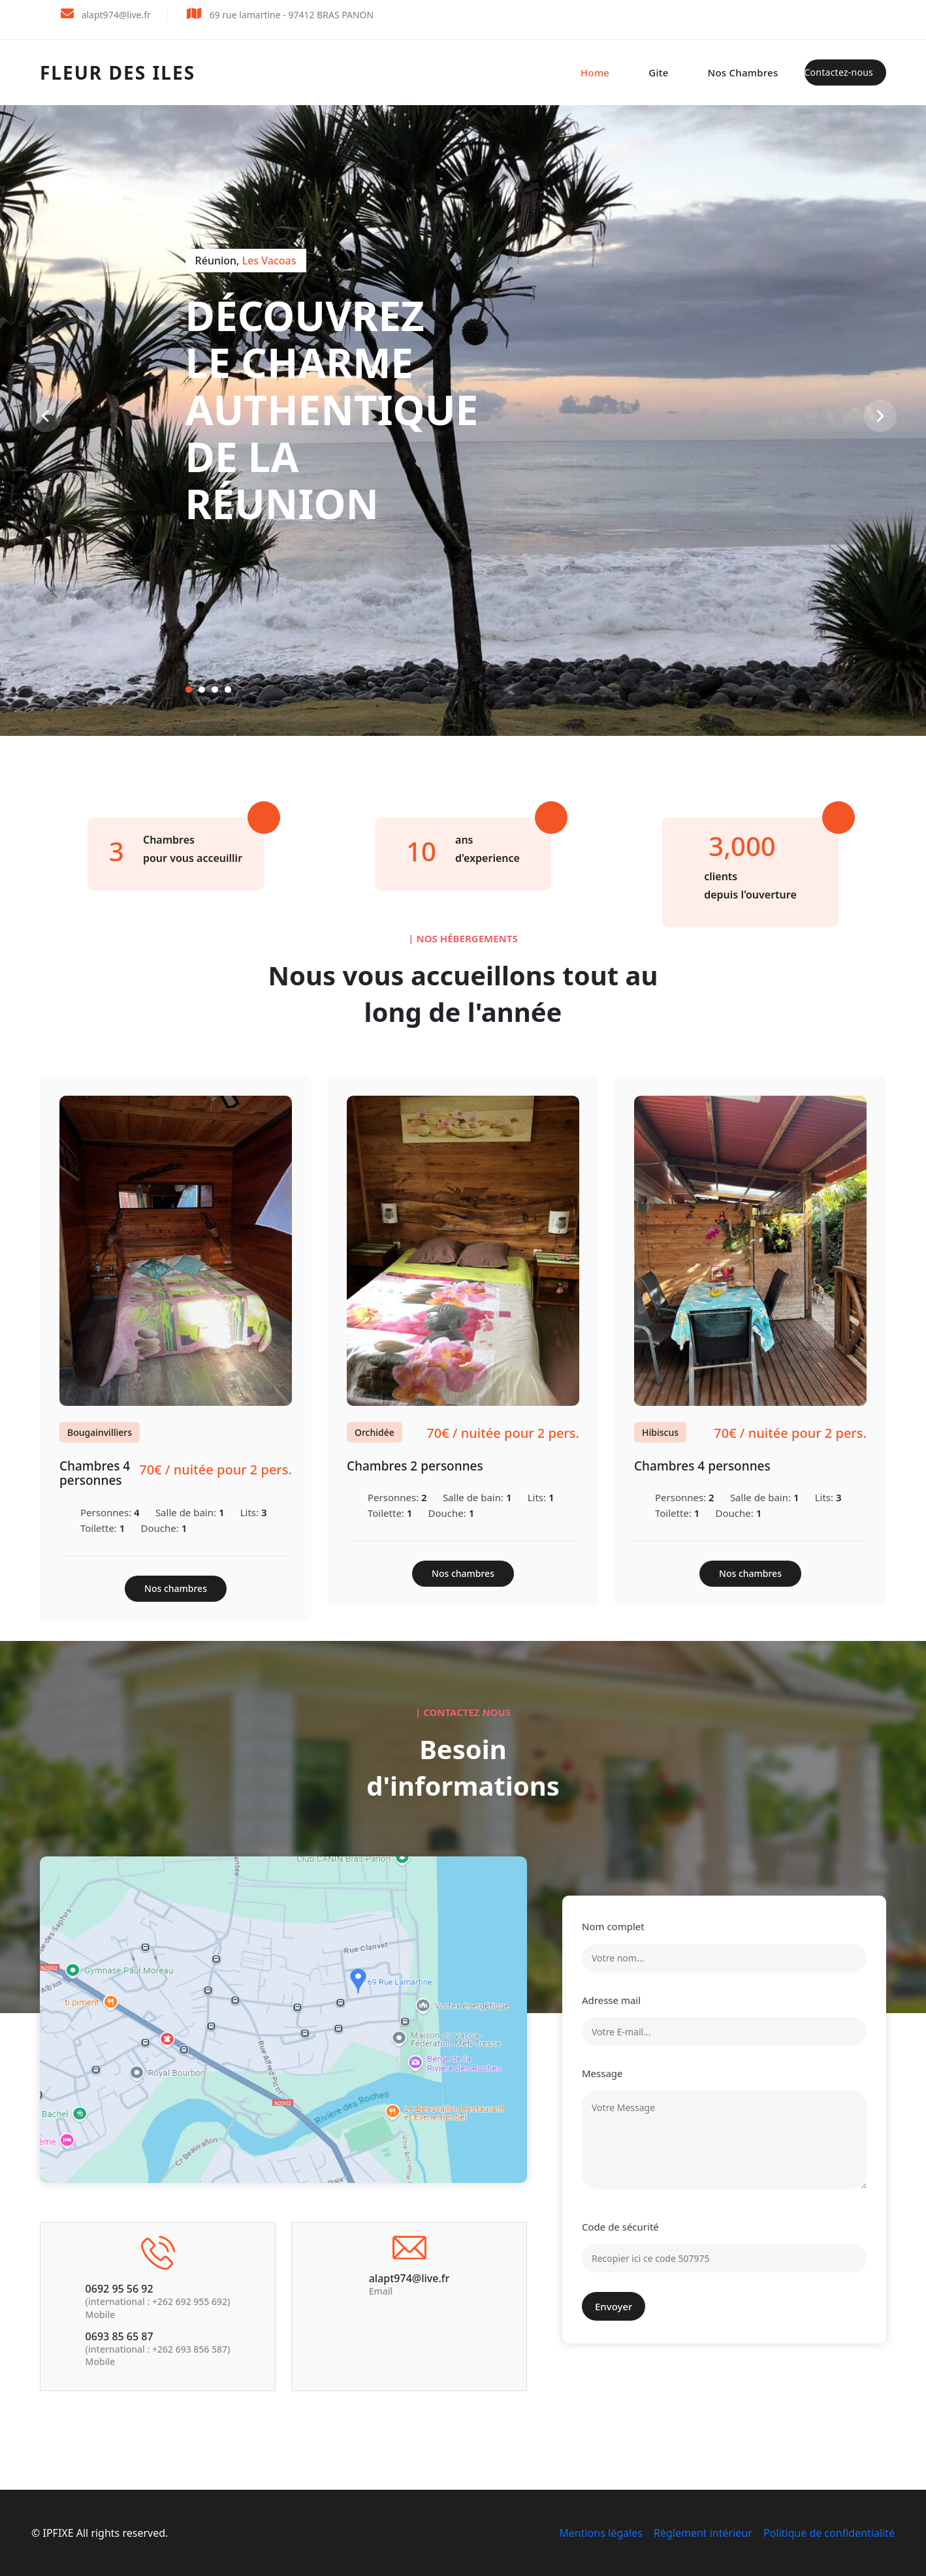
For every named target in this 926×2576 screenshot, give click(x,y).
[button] (188, 689)
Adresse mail (611, 2000)
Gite (658, 72)
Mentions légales (601, 2533)
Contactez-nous (839, 72)
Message (602, 2073)
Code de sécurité (620, 2226)
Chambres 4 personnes (94, 1473)
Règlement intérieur (703, 2533)
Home (595, 72)
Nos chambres (743, 72)
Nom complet (613, 1926)
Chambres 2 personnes (415, 1465)
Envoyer (613, 2306)
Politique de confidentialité (829, 2533)
